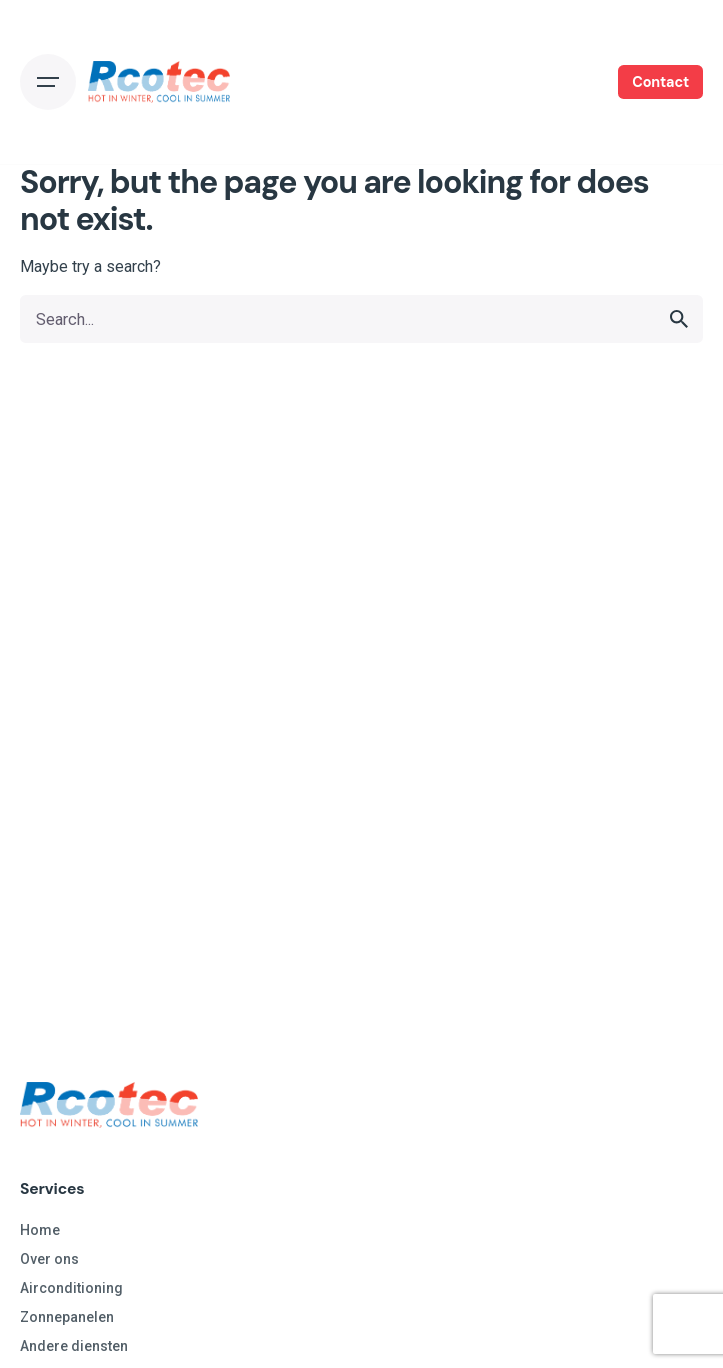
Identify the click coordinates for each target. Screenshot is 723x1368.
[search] (679, 319)
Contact (660, 82)
